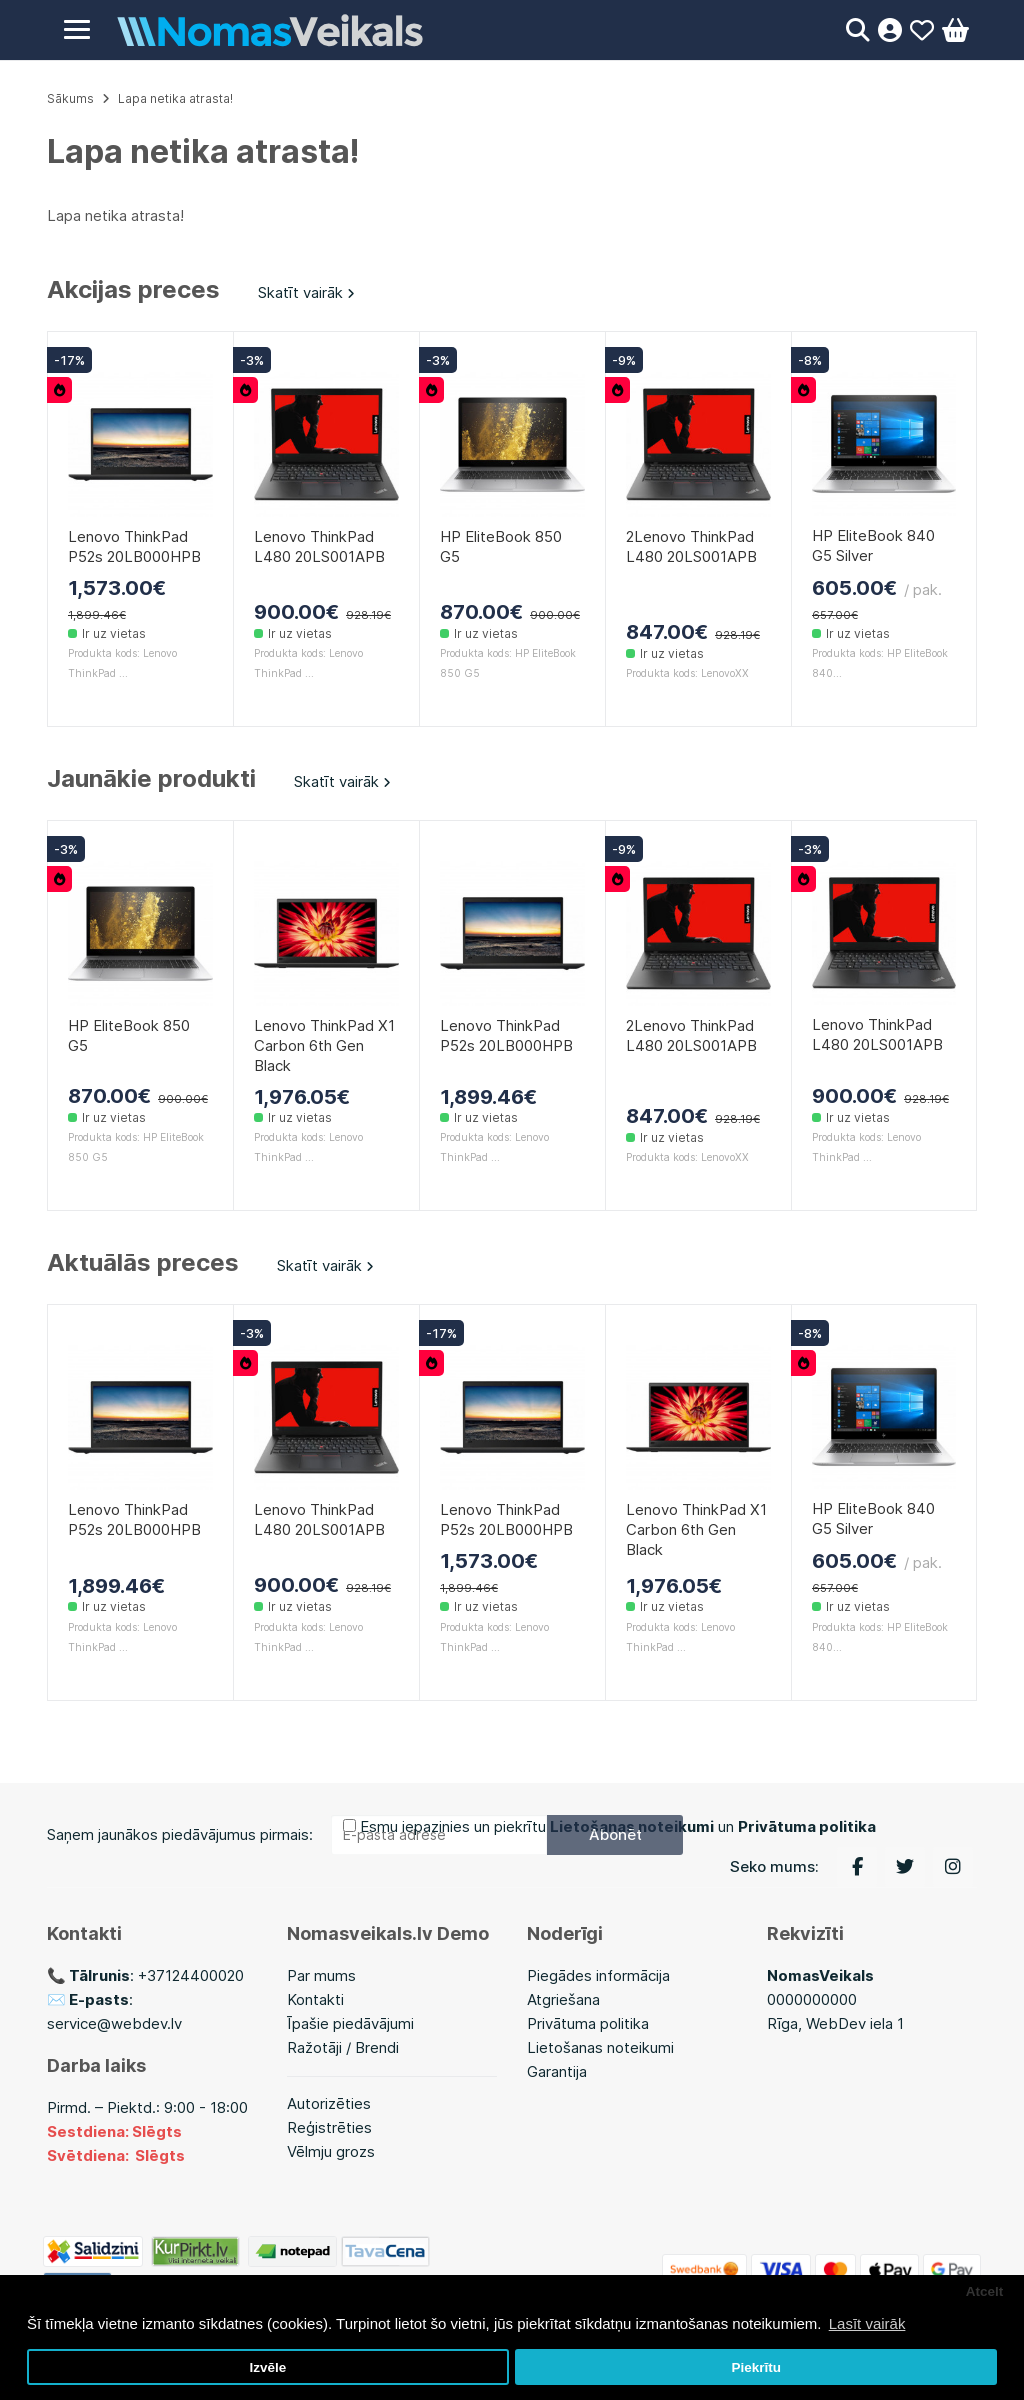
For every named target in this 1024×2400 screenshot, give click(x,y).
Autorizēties (329, 2103)
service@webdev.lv (114, 2023)
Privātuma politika (588, 2023)
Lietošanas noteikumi (600, 2047)
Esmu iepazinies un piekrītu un (618, 1826)
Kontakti (315, 1999)
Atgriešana (563, 1999)
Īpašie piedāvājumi (350, 2023)
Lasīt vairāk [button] (867, 2323)
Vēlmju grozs (331, 2151)
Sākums (70, 98)
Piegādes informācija (598, 1975)
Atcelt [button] (985, 2291)
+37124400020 (191, 1975)
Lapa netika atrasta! (175, 98)
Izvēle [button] (267, 2367)
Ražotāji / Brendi (343, 2047)
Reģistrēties (329, 2127)
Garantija (557, 2071)
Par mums (321, 1975)
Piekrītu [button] (756, 2367)
